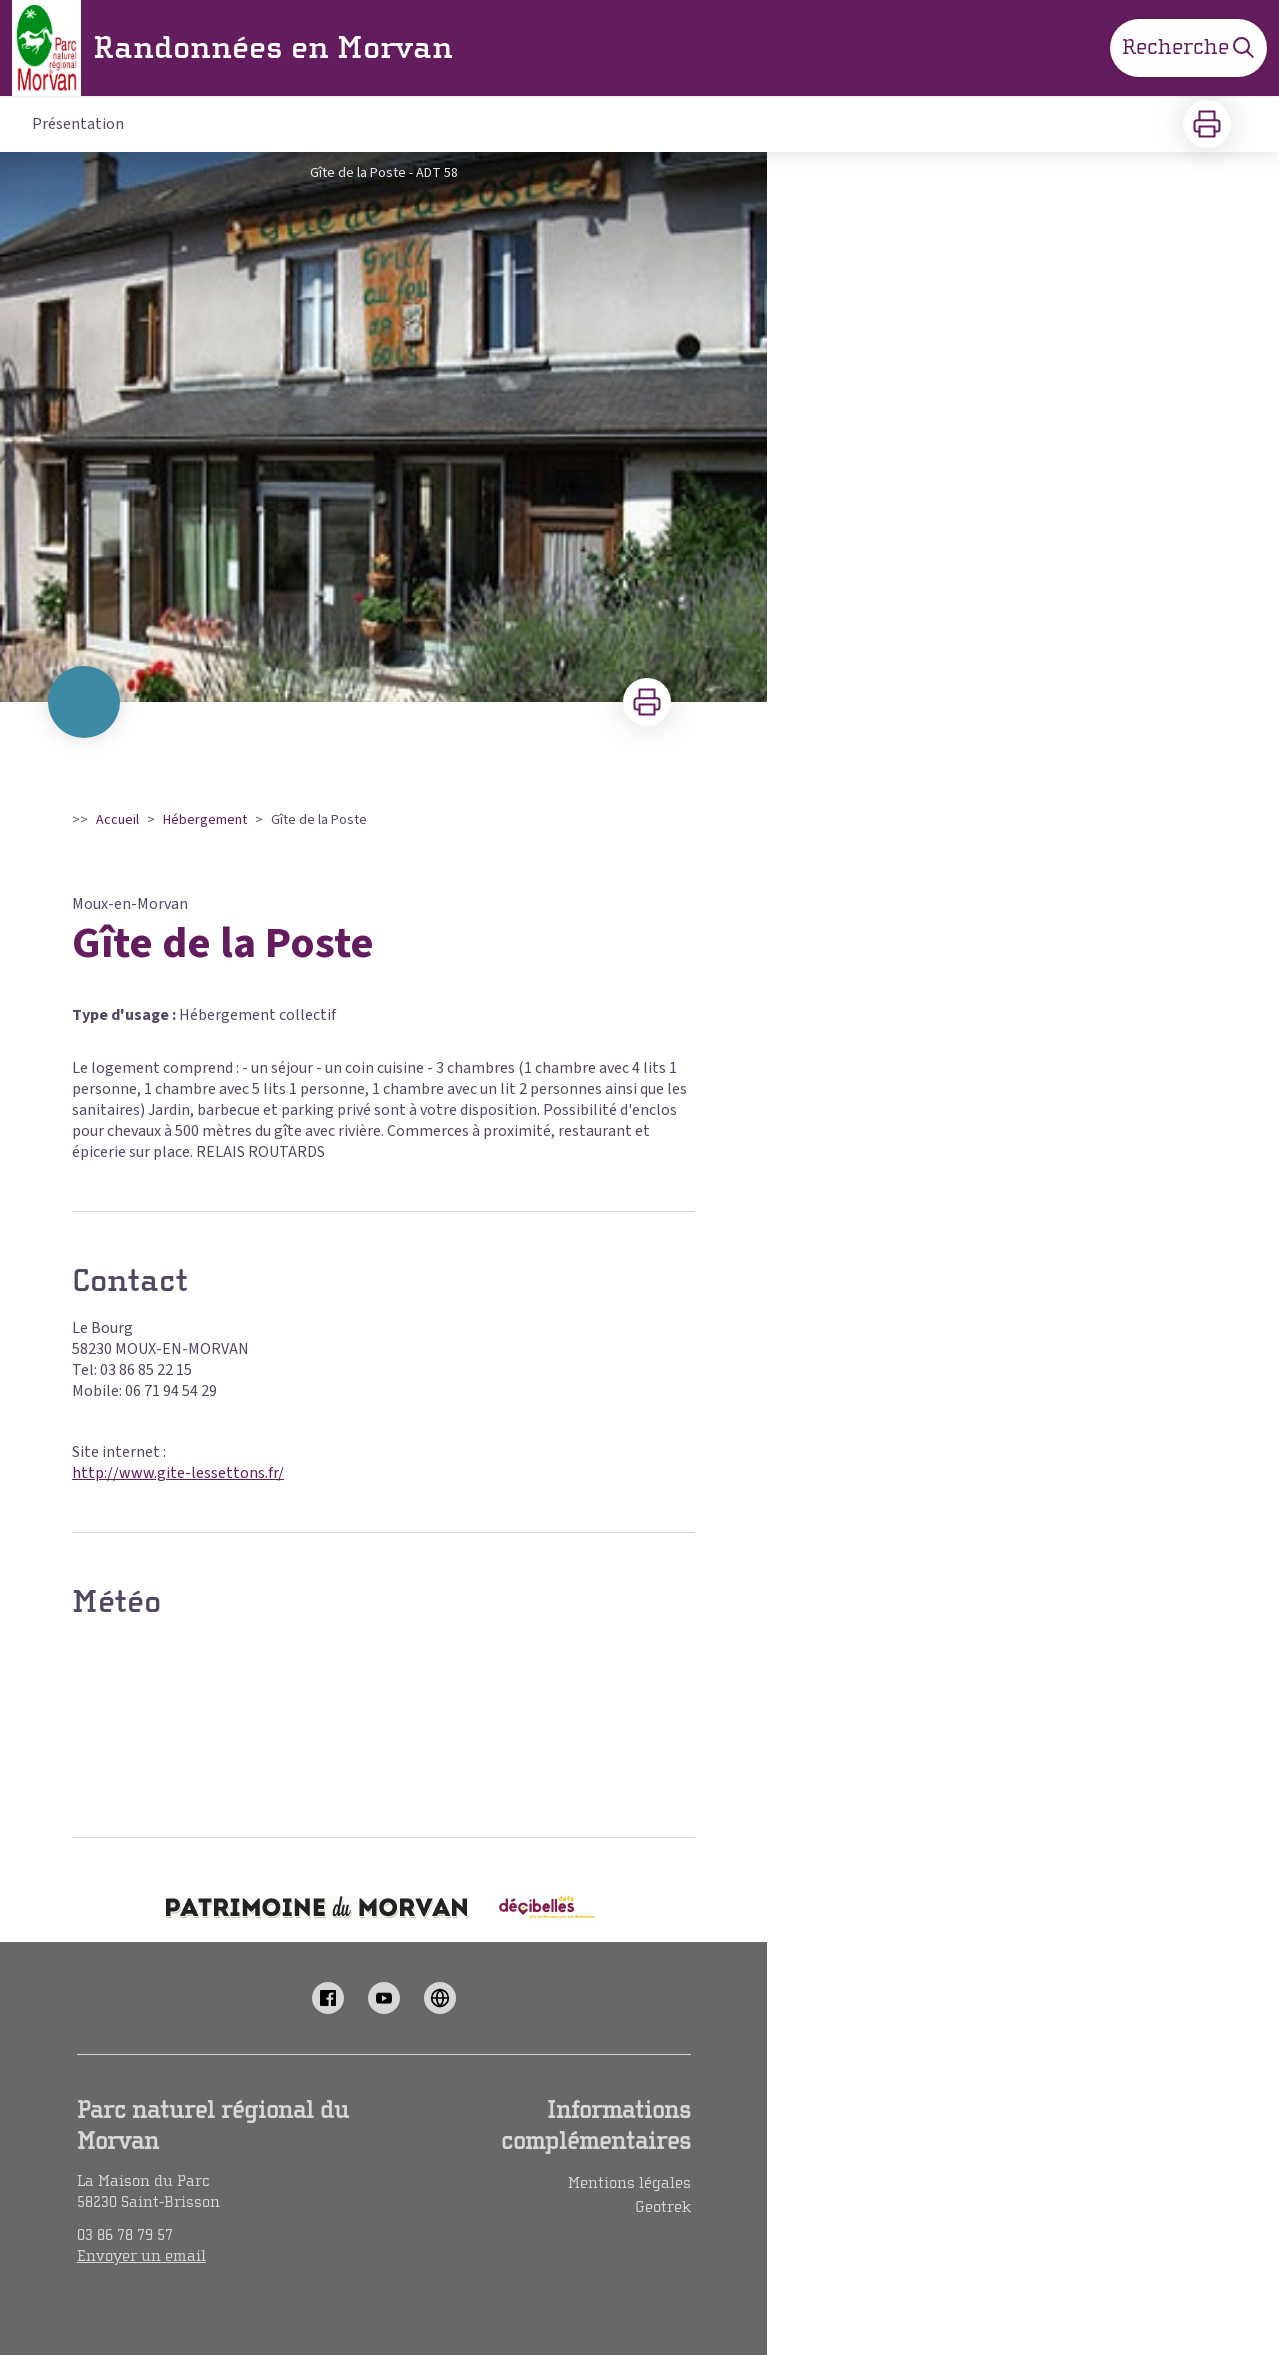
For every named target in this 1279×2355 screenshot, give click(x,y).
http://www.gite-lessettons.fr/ (178, 1473)
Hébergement (205, 820)
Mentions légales (629, 2183)
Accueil (117, 820)
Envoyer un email (141, 2256)
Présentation (78, 124)
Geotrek (663, 2207)
